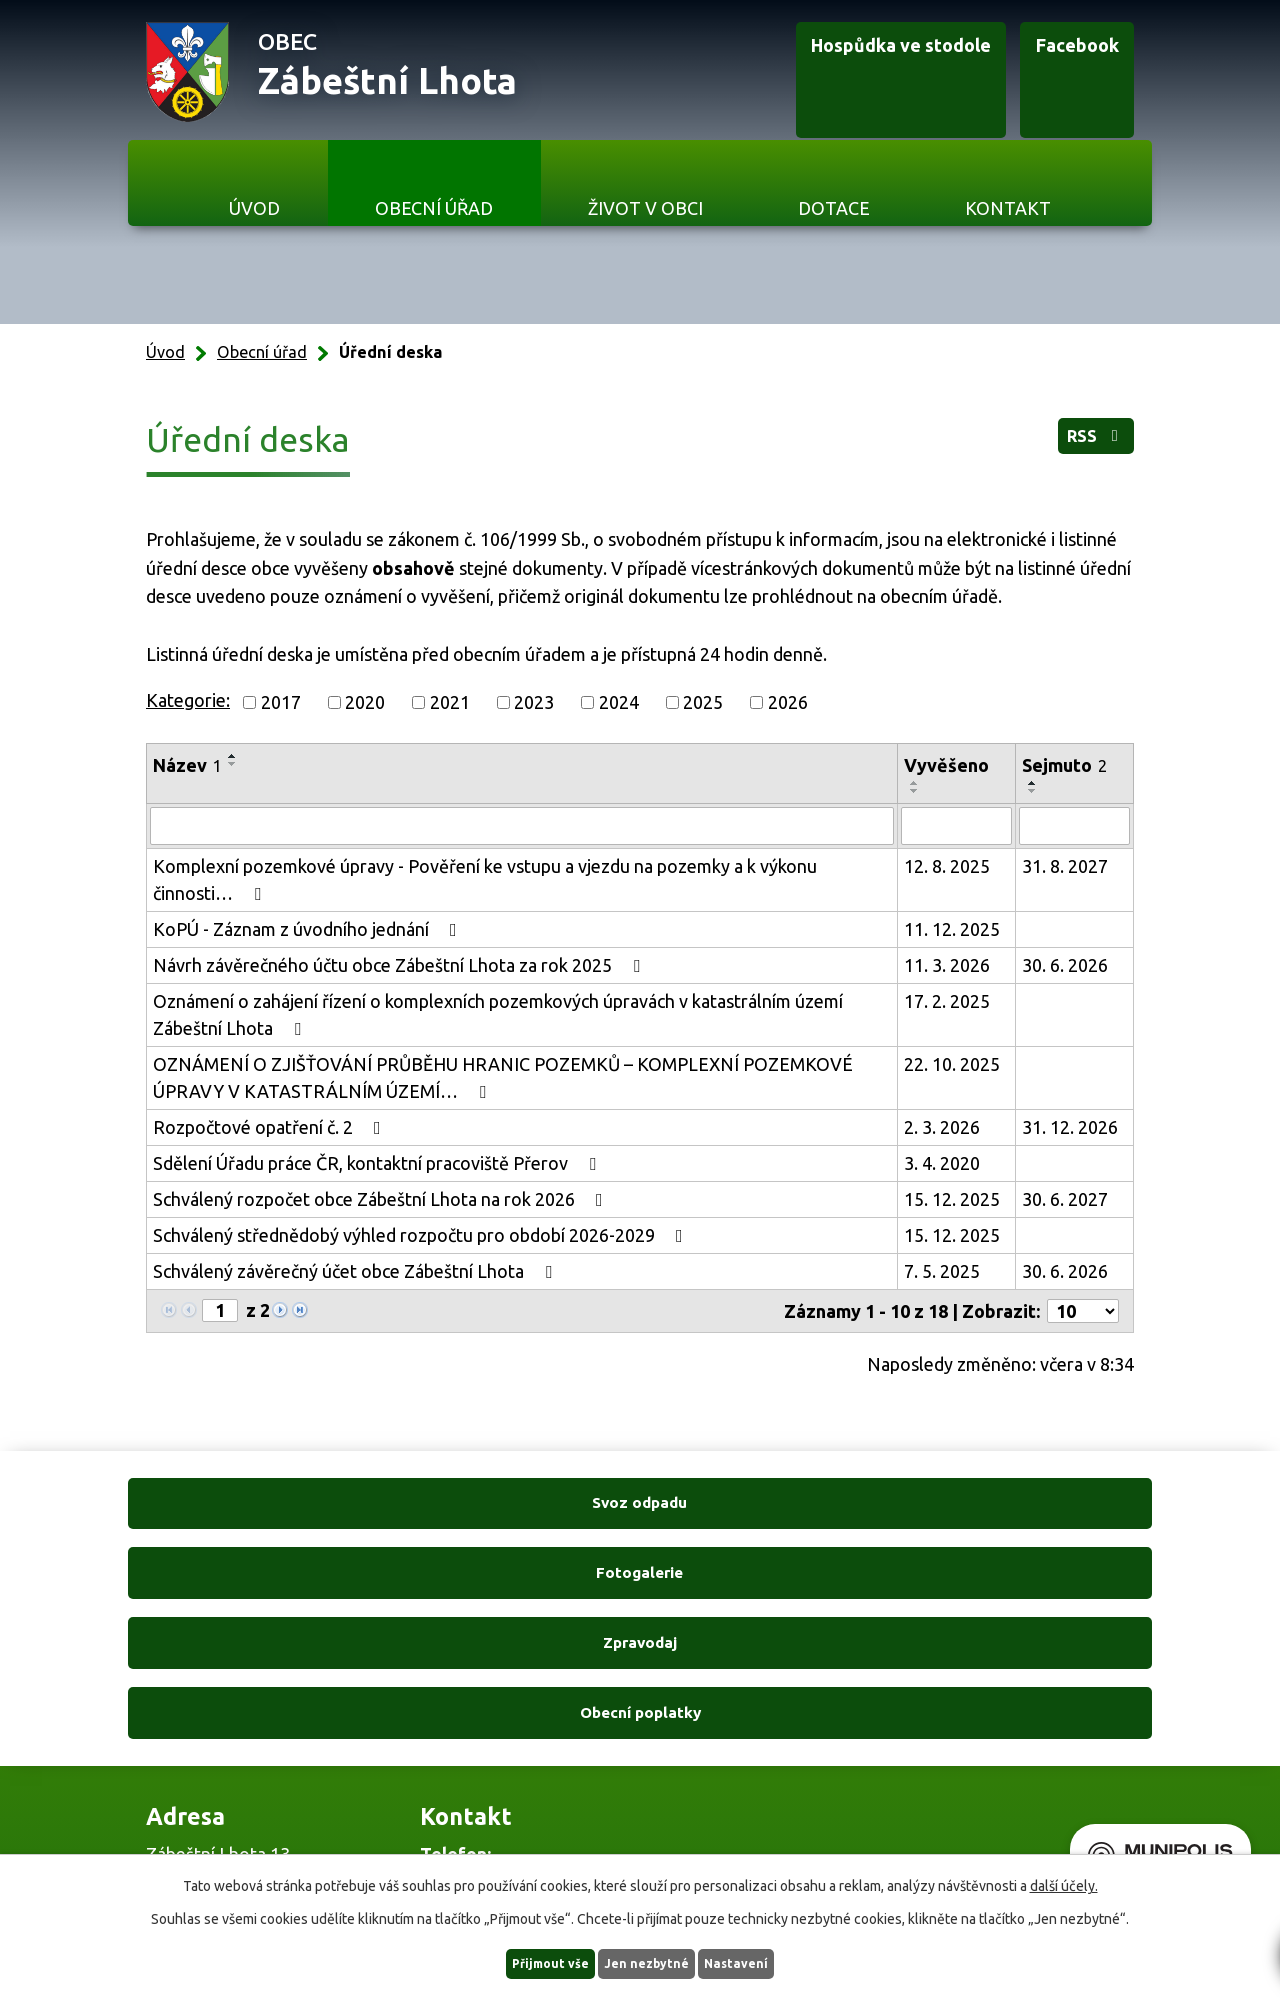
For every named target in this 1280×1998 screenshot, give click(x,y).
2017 (281, 702)
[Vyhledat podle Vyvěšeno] (956, 826)
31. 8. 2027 (1065, 866)
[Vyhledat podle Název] (522, 826)
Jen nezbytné (649, 1962)
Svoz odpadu (248, 1510)
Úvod (254, 208)
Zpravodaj (770, 1510)
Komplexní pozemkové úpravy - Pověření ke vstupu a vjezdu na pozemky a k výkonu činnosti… (485, 879)
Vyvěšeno (946, 765)
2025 (703, 702)
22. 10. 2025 (952, 1064)
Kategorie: (188, 700)
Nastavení (768, 1962)
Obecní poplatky (1032, 1510)
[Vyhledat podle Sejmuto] (1074, 826)
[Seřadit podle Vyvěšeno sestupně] (915, 791)
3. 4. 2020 (942, 1163)
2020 (365, 702)
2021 (450, 702)
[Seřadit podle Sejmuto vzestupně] (1033, 783)
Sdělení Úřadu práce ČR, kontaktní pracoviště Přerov (378, 1163)
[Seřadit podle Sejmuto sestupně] (1033, 791)
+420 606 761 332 (491, 1686)
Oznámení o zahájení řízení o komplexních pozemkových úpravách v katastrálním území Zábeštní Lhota (498, 1014)
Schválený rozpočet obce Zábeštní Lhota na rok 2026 (382, 1199)
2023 (534, 702)
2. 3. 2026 (942, 1127)
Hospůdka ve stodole (816, 73)
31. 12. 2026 (1070, 1127)
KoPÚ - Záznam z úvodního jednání (309, 929)
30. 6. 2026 (1065, 965)
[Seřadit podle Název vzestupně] (233, 756)
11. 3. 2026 (947, 965)
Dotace (834, 208)
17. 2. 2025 (947, 1001)
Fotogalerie (509, 1510)
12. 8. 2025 (947, 866)
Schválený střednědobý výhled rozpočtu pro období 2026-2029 (422, 1235)
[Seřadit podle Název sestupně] (233, 764)
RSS (1081, 445)
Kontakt (1008, 208)
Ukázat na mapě (806, 1726)
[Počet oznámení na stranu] (1083, 1311)
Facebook (1040, 73)
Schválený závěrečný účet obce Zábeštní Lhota (356, 1271)
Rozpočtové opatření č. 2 (271, 1127)
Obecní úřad (434, 208)
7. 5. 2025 (942, 1271)
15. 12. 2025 (952, 1199)
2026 (788, 702)
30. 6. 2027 (1065, 1199)
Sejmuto (1064, 765)
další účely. (1064, 1883)
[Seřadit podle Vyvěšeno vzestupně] (915, 783)
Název (187, 765)
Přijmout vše (520, 1962)
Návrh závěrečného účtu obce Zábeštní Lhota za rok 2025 (400, 965)
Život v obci (645, 208)
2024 (619, 702)
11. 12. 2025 (952, 929)
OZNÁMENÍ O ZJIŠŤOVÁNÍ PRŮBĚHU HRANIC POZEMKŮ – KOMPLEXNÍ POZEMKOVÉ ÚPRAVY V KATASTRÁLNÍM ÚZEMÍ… (503, 1077)
